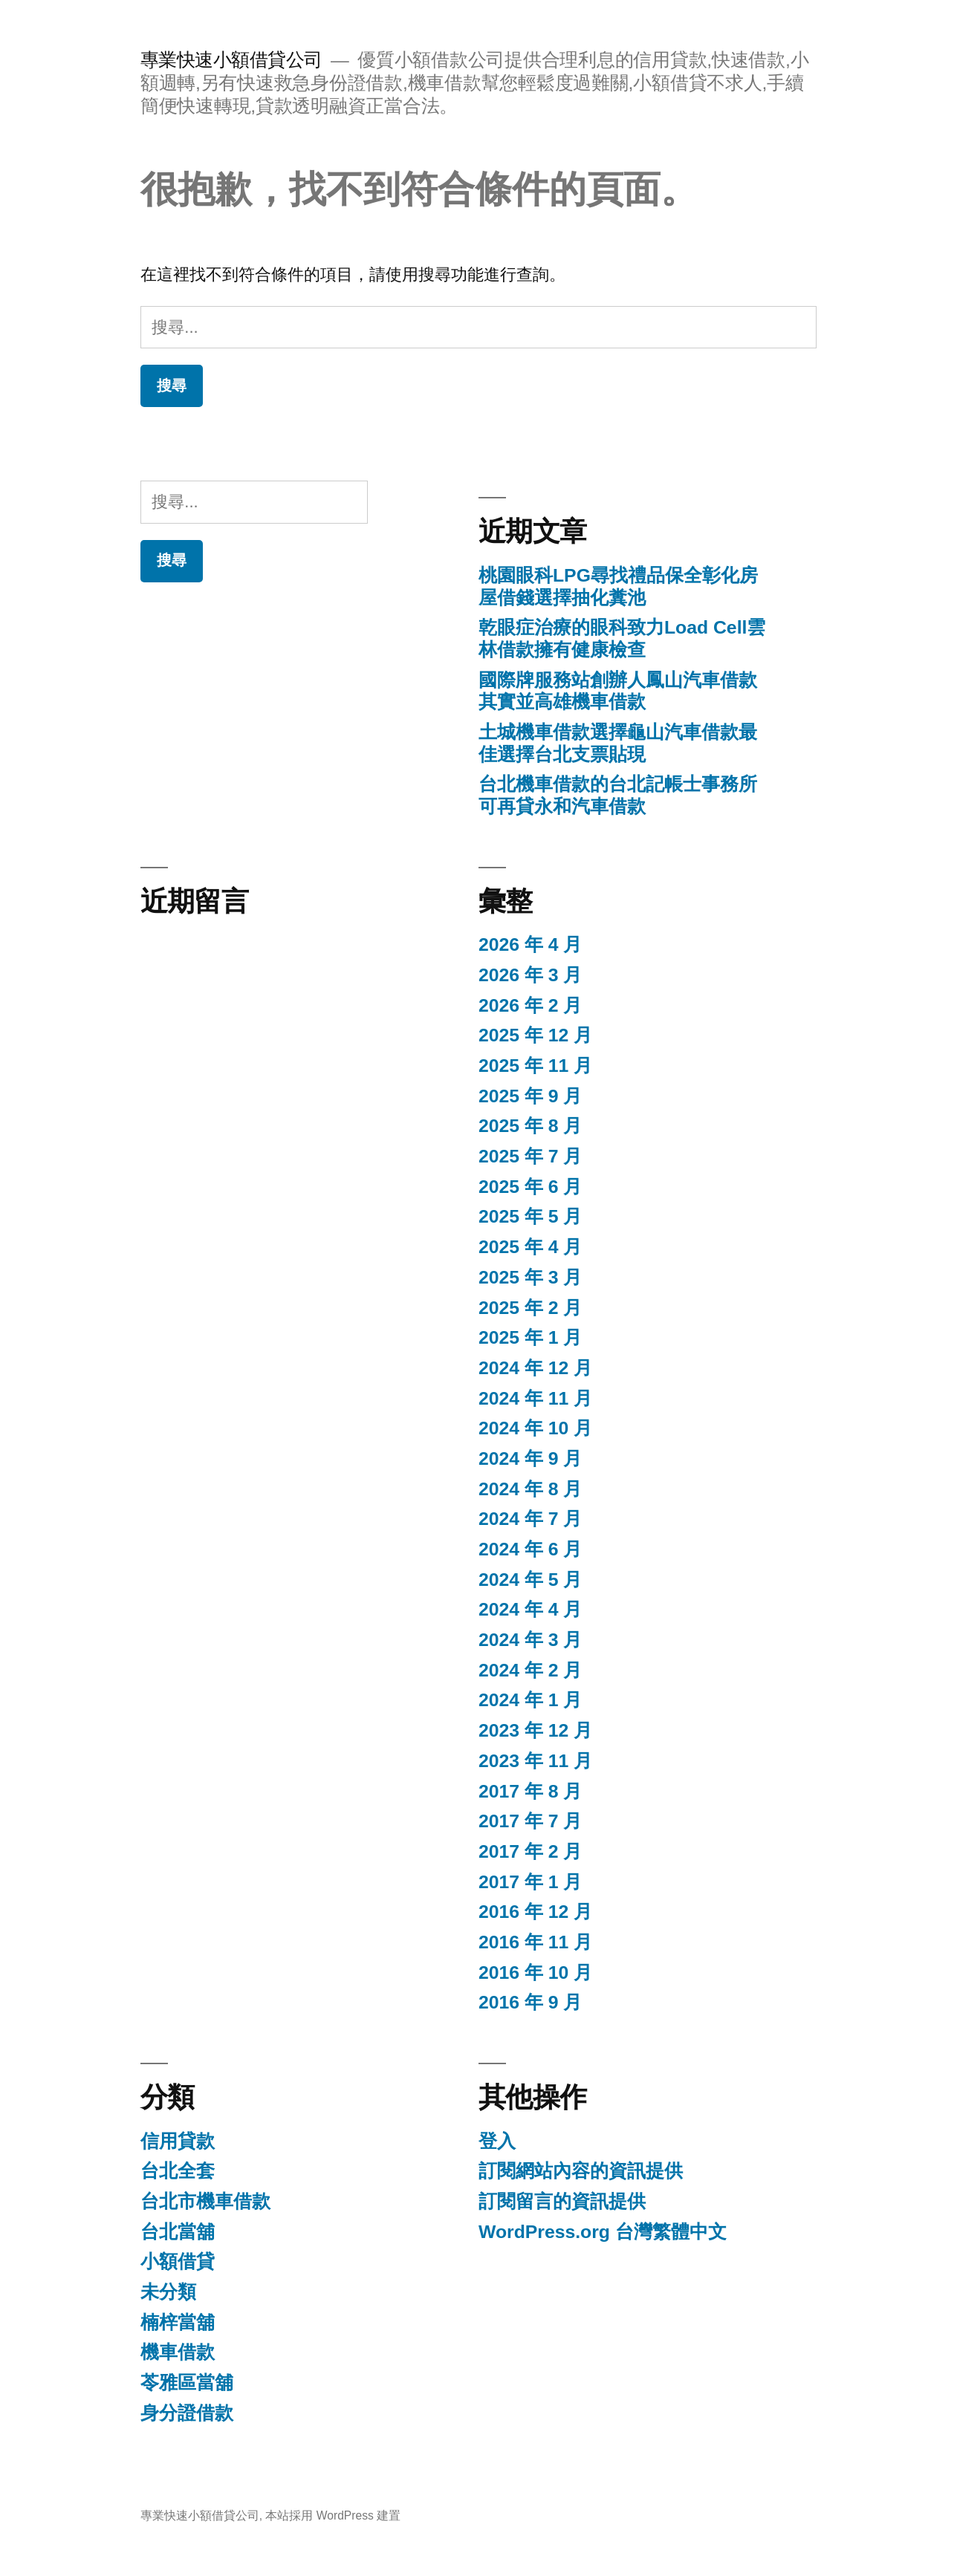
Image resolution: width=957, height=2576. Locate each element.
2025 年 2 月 (530, 1308)
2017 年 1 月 (530, 1882)
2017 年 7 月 (530, 1821)
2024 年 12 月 (535, 1368)
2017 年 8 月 (530, 1791)
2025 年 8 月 (530, 1126)
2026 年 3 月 (530, 975)
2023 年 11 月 (535, 1761)
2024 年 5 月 (530, 1580)
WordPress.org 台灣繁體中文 (602, 2232)
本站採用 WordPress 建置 (332, 2515)
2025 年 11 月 (535, 1066)
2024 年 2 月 (530, 1670)
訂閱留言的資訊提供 (562, 2201)
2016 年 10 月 (535, 1972)
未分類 (168, 2292)
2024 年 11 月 (535, 1398)
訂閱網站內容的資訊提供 (580, 2171)
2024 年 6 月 (530, 1549)
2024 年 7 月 (530, 1519)
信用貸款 (177, 2141)
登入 (497, 2141)
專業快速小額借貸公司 (231, 60)
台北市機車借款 (205, 2201)
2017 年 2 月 (530, 1851)
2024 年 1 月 (530, 1700)
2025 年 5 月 (530, 1216)
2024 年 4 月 (530, 1609)
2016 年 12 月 (535, 1912)
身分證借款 (186, 2413)
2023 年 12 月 (535, 1730)
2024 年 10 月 (535, 1428)
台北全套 (177, 2171)
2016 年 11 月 (535, 1942)
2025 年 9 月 (530, 1096)
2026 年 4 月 (530, 944)
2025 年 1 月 (530, 1337)
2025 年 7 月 (530, 1156)
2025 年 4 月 (530, 1247)
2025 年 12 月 (535, 1035)
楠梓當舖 (177, 2322)
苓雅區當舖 (186, 2382)
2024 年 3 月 (530, 1640)
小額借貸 (177, 2261)
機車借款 (177, 2352)
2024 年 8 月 (530, 1489)
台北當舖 (177, 2232)
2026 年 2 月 (530, 1005)
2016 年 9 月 (530, 2002)
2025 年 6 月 (530, 1187)
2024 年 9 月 (530, 1458)
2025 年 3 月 (530, 1277)
